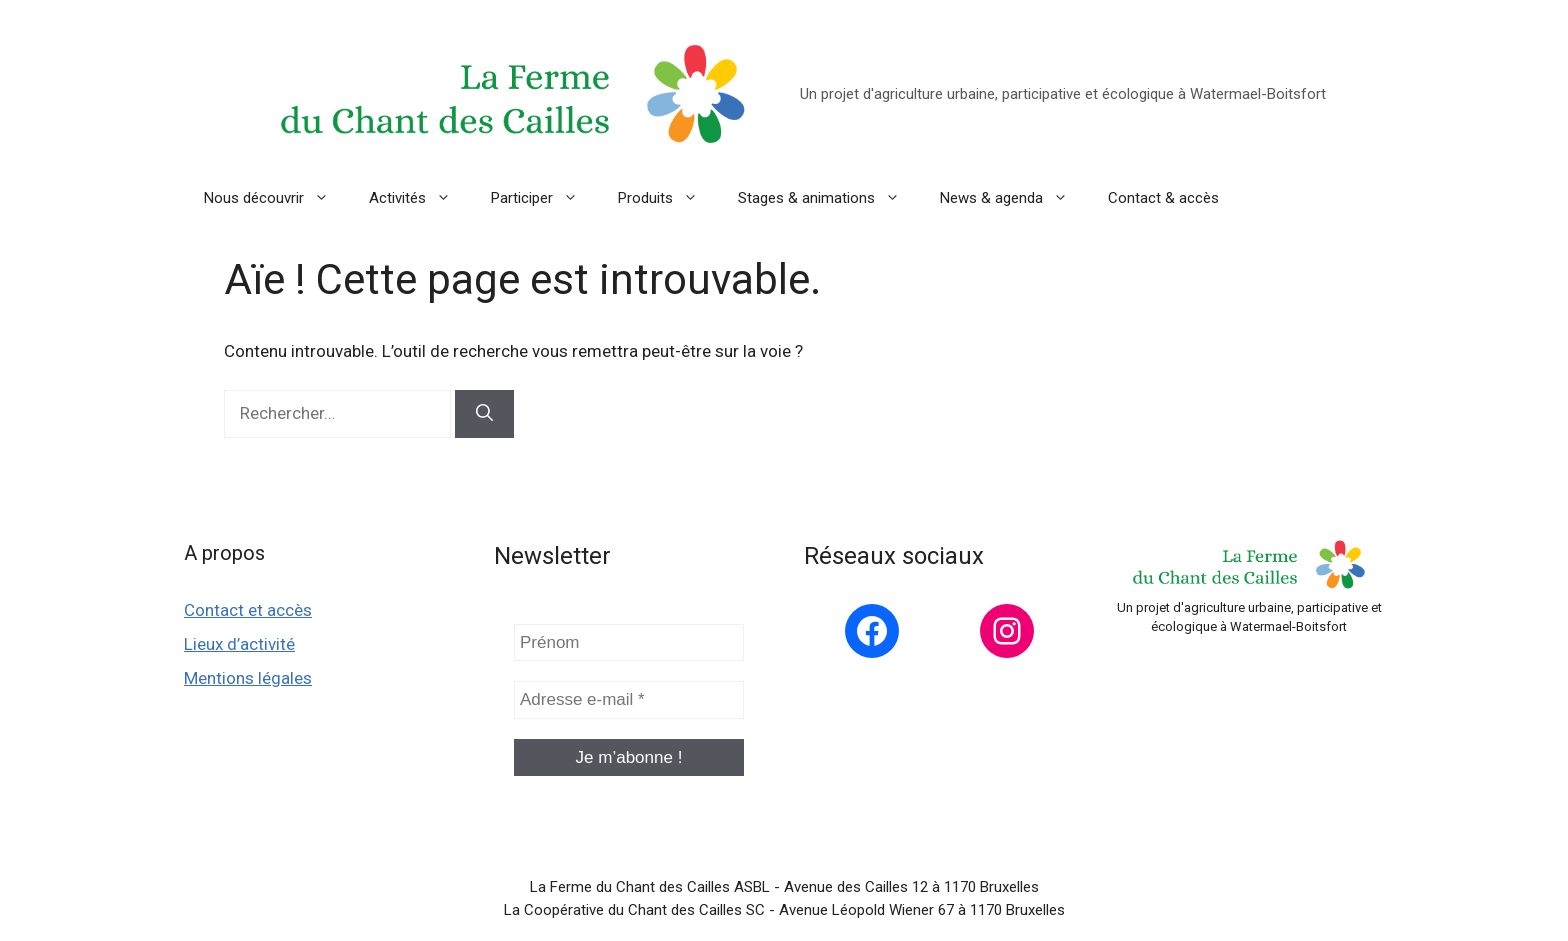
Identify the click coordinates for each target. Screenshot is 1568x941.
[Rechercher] (484, 414)
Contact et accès (248, 610)
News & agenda (1014, 198)
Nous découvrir (276, 198)
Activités (420, 198)
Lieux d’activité (239, 644)
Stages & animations (829, 198)
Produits (668, 198)
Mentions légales (248, 678)
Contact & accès (1163, 198)
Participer (544, 198)
